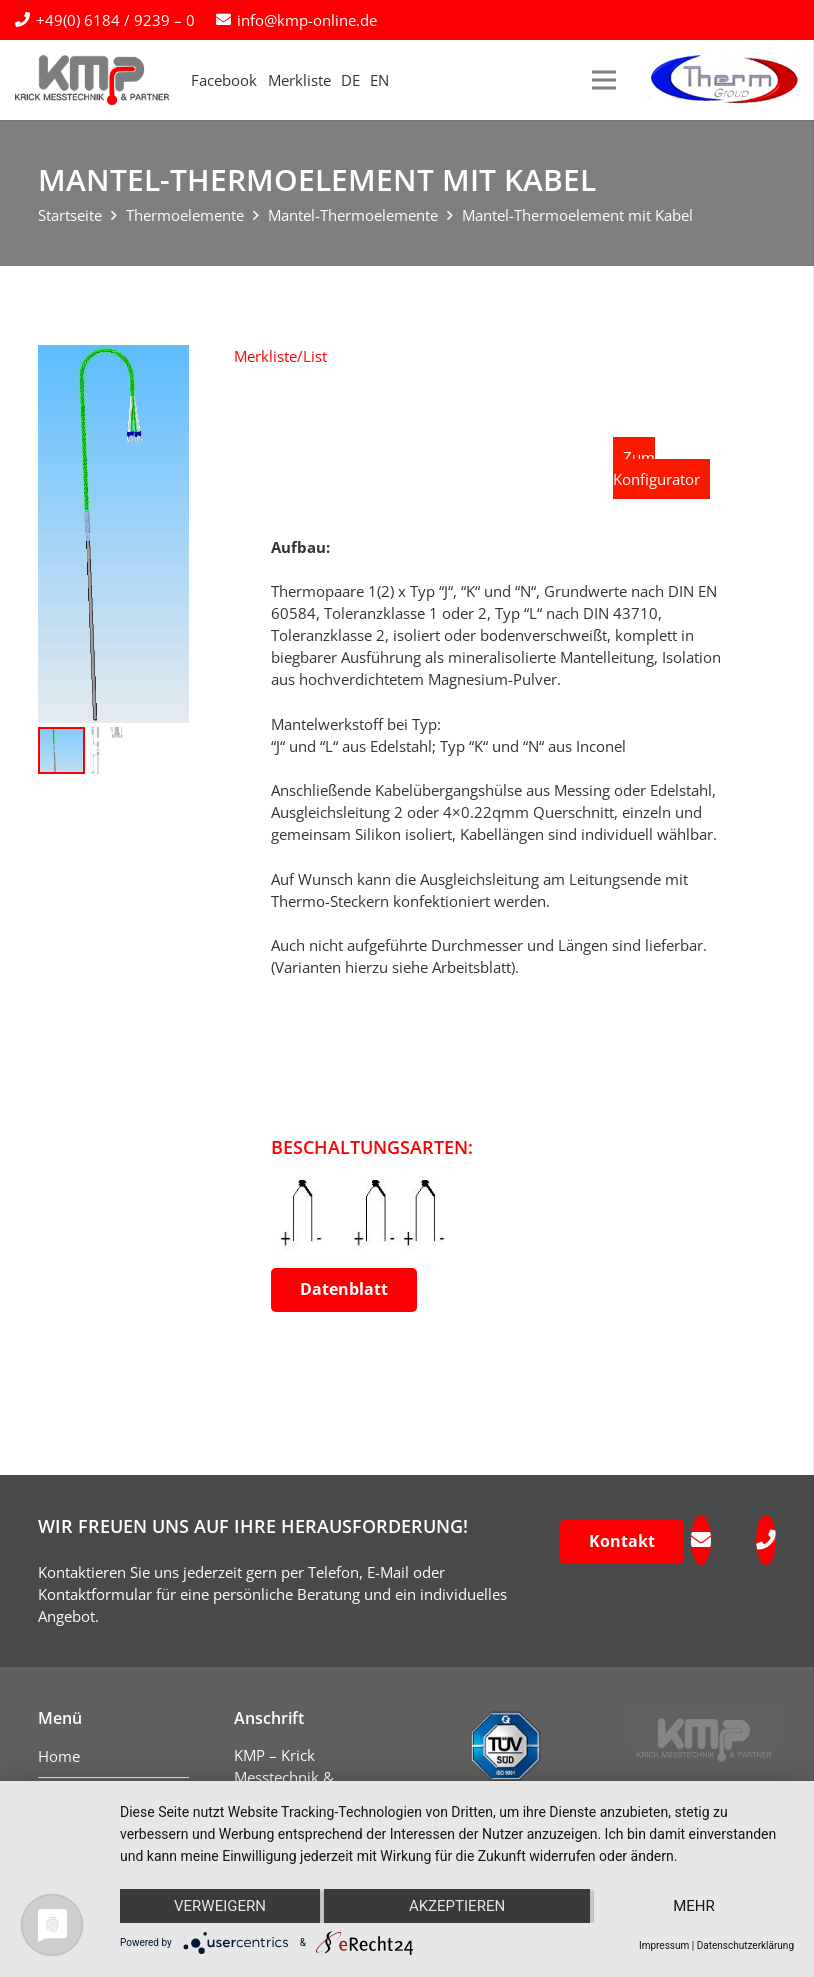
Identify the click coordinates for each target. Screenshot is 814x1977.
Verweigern (220, 1906)
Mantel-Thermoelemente (353, 215)
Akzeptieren (457, 1906)
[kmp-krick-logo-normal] (92, 80)
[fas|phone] (766, 1540)
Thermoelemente (185, 215)
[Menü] (604, 80)
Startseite (70, 215)
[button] (280, 356)
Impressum (664, 1945)
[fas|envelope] (701, 1540)
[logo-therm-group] (724, 80)
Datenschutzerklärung (745, 1945)
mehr (694, 1906)
